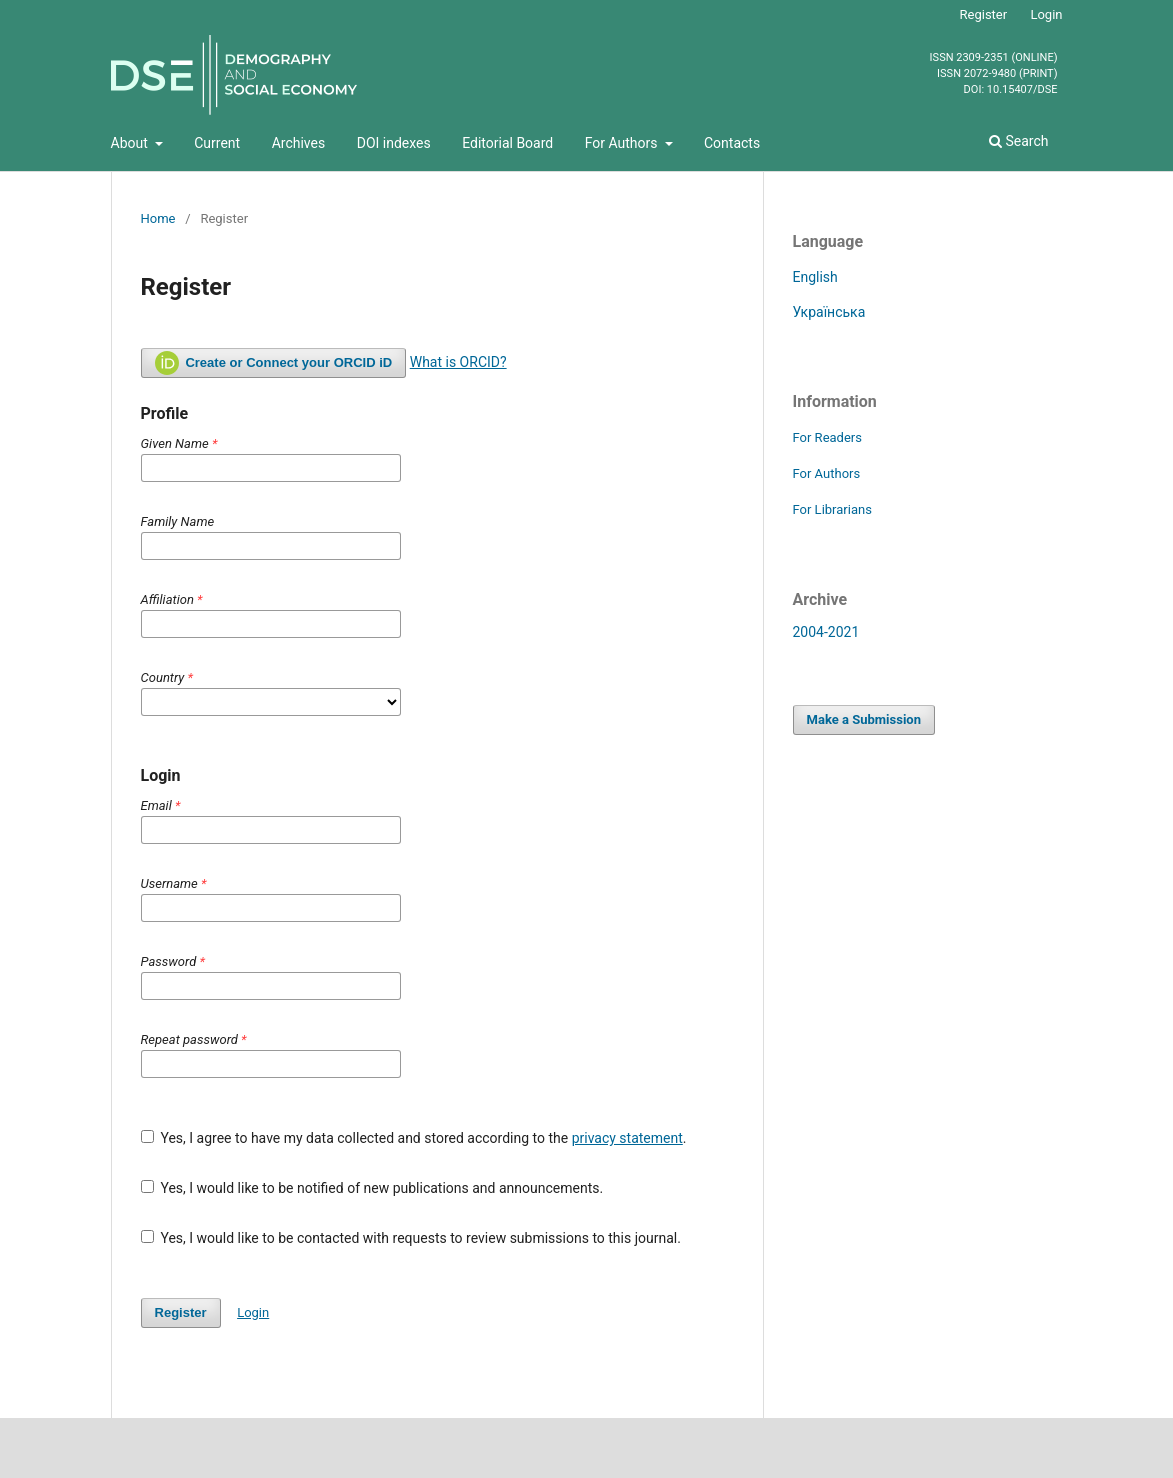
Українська (829, 312)
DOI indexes (394, 143)
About (131, 143)
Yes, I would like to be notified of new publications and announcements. (372, 1188)
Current (217, 143)
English (815, 277)
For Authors (623, 143)
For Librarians (832, 509)
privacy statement (627, 1138)
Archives (299, 143)
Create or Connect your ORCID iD (274, 363)
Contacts (732, 143)
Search (1018, 141)
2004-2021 (826, 632)
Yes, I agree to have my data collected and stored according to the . (414, 1138)
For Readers (828, 437)
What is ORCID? (458, 362)
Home (158, 218)
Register (984, 14)
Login (1046, 14)
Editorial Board (507, 143)
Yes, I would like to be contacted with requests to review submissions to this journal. (411, 1238)
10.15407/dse (1022, 90)
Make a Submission (864, 719)
